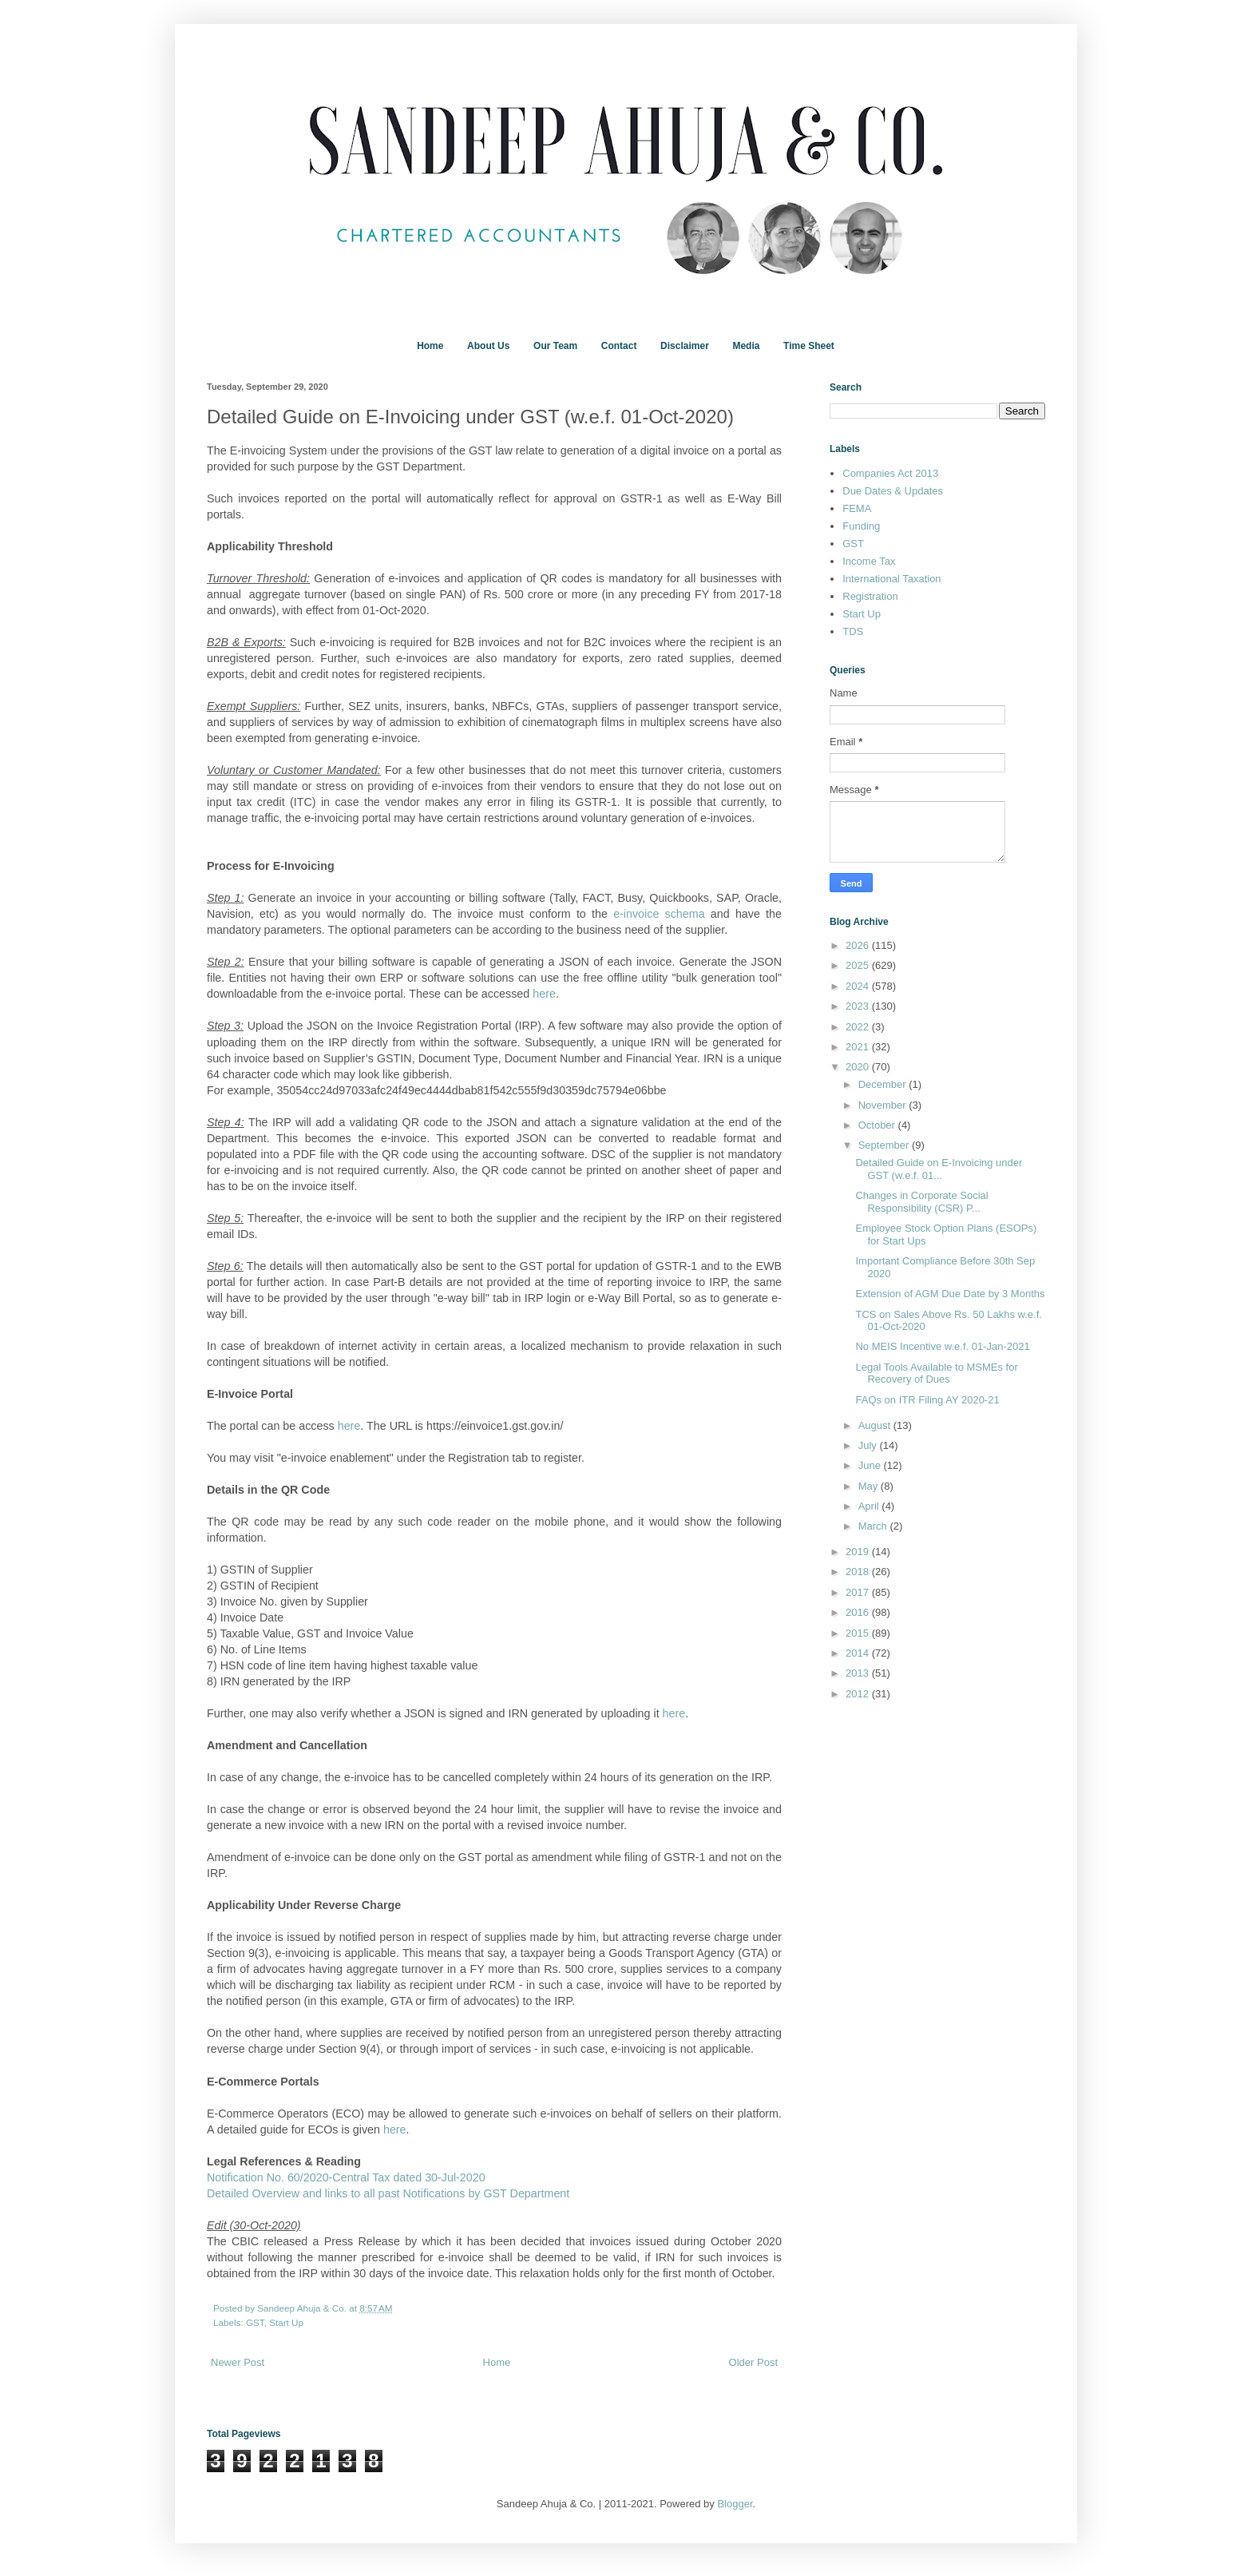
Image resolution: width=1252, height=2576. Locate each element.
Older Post (753, 2362)
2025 (859, 965)
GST (255, 2322)
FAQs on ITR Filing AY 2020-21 (927, 1400)
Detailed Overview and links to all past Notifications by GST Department (388, 2193)
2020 (859, 1067)
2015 (859, 1633)
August (875, 1425)
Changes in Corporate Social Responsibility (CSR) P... (921, 1201)
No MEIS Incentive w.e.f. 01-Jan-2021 (942, 1346)
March (874, 1526)
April (870, 1506)
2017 (859, 1592)
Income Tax (868, 561)
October (878, 1125)
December (883, 1084)
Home (430, 345)
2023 (859, 1006)
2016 (859, 1612)
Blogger (734, 2504)
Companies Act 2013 (890, 473)
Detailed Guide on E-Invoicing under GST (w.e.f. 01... (938, 1169)
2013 (859, 1673)
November (883, 1105)
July (869, 1445)
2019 (859, 1552)
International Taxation (891, 579)
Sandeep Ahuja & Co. (303, 2308)
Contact (619, 345)
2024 (859, 986)
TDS (852, 631)
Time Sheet (808, 345)
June (871, 1465)
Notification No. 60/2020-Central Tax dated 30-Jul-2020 (346, 2177)
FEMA (856, 508)
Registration (869, 596)
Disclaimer (684, 345)
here (544, 993)
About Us (488, 345)
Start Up (286, 2322)
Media (745, 345)
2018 (859, 1572)
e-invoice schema (659, 913)
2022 (859, 1027)
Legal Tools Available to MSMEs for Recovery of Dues (936, 1373)
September (885, 1145)
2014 (859, 1653)
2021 (859, 1047)
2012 (859, 1694)
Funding (861, 526)
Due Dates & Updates (892, 491)
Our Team (555, 345)
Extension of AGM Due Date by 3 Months (949, 1294)
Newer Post (237, 2362)
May (869, 1486)
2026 (859, 945)
